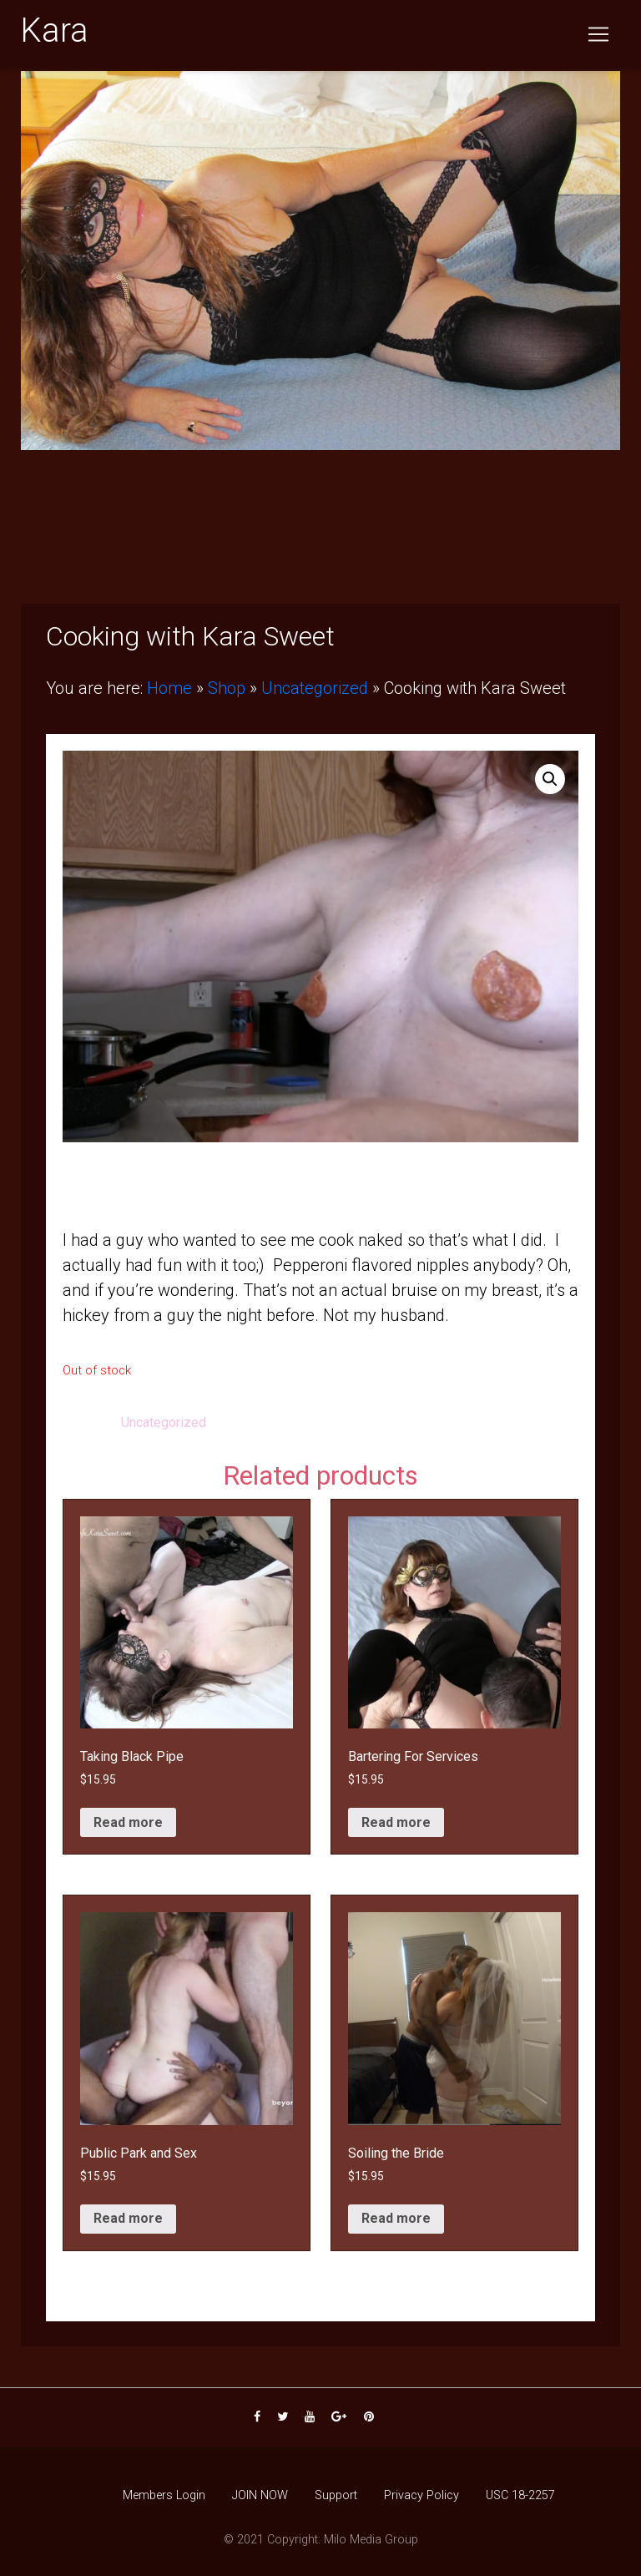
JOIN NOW (260, 2495)
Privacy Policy (421, 2495)
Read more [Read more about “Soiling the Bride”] (396, 2218)
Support (336, 2495)
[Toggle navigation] (598, 37)
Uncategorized (314, 688)
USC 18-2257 (520, 2495)
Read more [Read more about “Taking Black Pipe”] (128, 1822)
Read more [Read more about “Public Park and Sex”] (128, 2218)
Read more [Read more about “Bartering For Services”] (396, 1822)
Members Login (164, 2495)
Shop (226, 688)
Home (169, 688)
